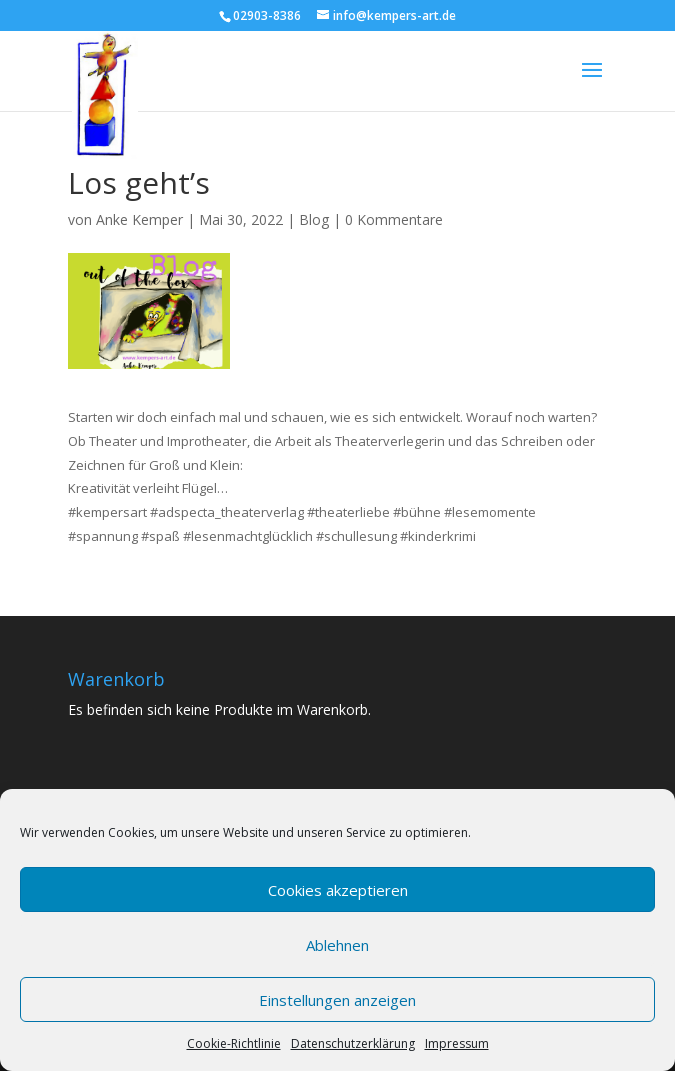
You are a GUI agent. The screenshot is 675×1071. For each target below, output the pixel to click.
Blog (314, 219)
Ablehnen (337, 945)
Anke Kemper (139, 219)
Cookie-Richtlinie (234, 1043)
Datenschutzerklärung (353, 1043)
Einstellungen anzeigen (337, 1000)
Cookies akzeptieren (338, 890)
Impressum (457, 1043)
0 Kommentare (394, 219)
